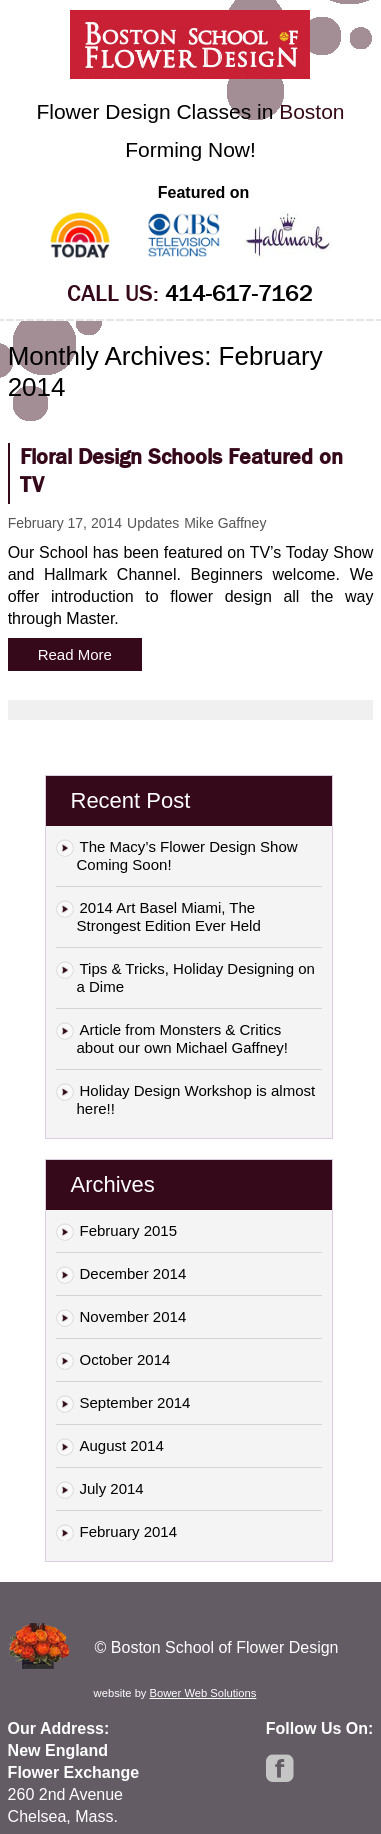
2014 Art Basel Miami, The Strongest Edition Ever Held (169, 916)
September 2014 (135, 1402)
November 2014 (133, 1316)
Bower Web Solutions (203, 1693)
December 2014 (133, 1273)
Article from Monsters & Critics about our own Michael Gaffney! (183, 1038)
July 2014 (112, 1488)
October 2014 (125, 1359)
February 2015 (129, 1230)
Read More (75, 654)
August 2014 (122, 1445)
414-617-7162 (239, 293)
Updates (153, 523)
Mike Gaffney (225, 523)
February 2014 (129, 1531)
